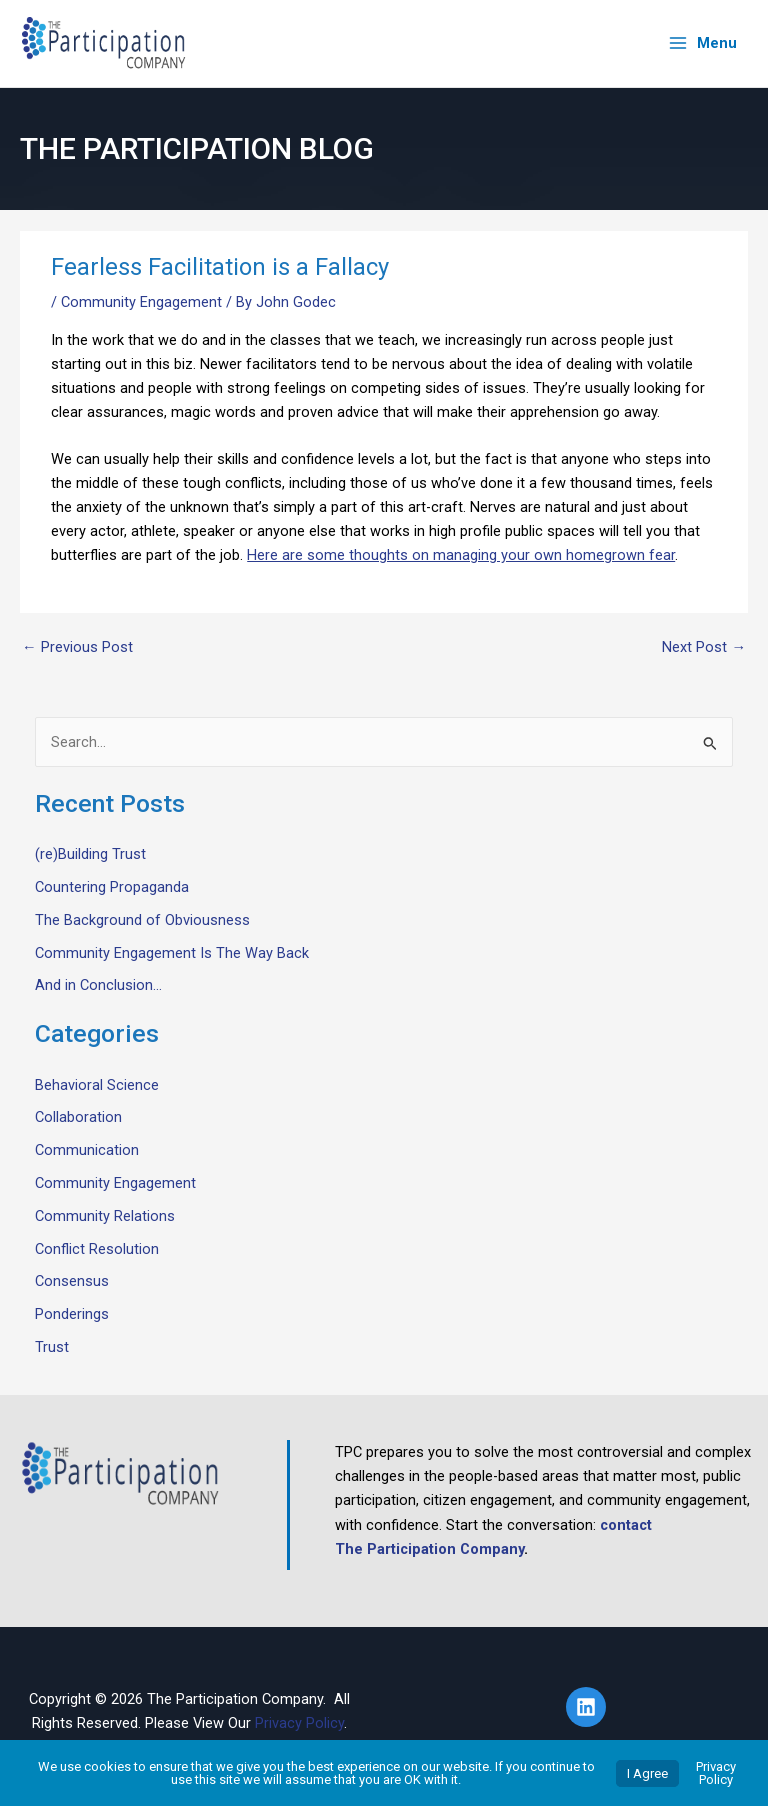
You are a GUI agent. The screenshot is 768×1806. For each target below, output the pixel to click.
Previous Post (77, 646)
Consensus (72, 1281)
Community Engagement (141, 301)
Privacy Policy (299, 1722)
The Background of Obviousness (142, 919)
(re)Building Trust (90, 854)
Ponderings (72, 1314)
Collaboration (78, 1117)
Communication (87, 1150)
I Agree (647, 1773)
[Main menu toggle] (702, 43)
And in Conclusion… (98, 985)
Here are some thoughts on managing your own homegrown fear (461, 555)
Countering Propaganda (112, 887)
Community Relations (105, 1215)
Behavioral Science (97, 1084)
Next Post (704, 646)
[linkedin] (589, 1706)
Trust (52, 1347)
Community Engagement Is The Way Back (172, 952)
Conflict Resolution (97, 1248)
